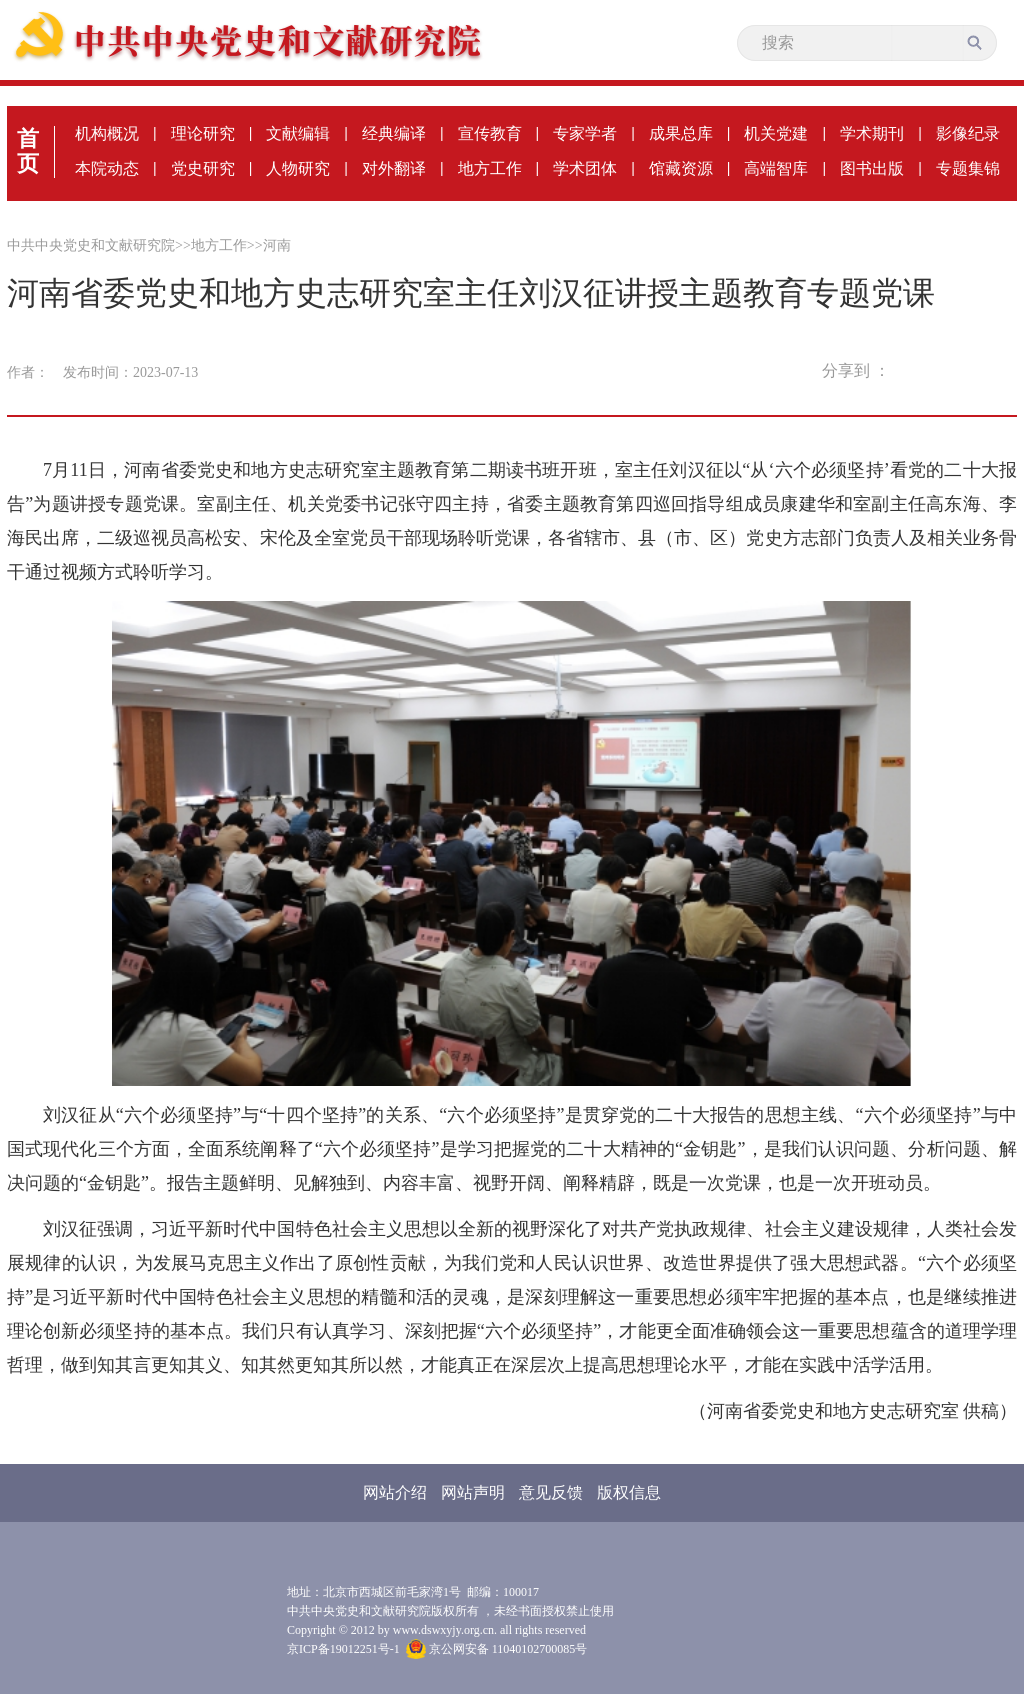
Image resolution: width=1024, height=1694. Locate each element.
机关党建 (776, 133)
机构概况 (107, 133)
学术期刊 (872, 133)
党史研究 (203, 168)
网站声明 (473, 1492)
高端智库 (776, 168)
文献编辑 (298, 133)
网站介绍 (395, 1492)
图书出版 (872, 168)
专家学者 (585, 133)
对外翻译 (394, 168)
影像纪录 (968, 133)
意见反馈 (551, 1492)
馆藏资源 (681, 168)
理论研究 (203, 133)
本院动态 (107, 168)
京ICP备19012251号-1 (343, 1649)
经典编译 (394, 133)
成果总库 (681, 133)
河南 (277, 245)
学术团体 (585, 168)
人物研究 (298, 168)
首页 (28, 151)
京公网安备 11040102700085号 (497, 1649)
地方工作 (490, 168)
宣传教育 (490, 133)
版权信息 (629, 1492)
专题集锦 (968, 168)
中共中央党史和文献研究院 (91, 245)
